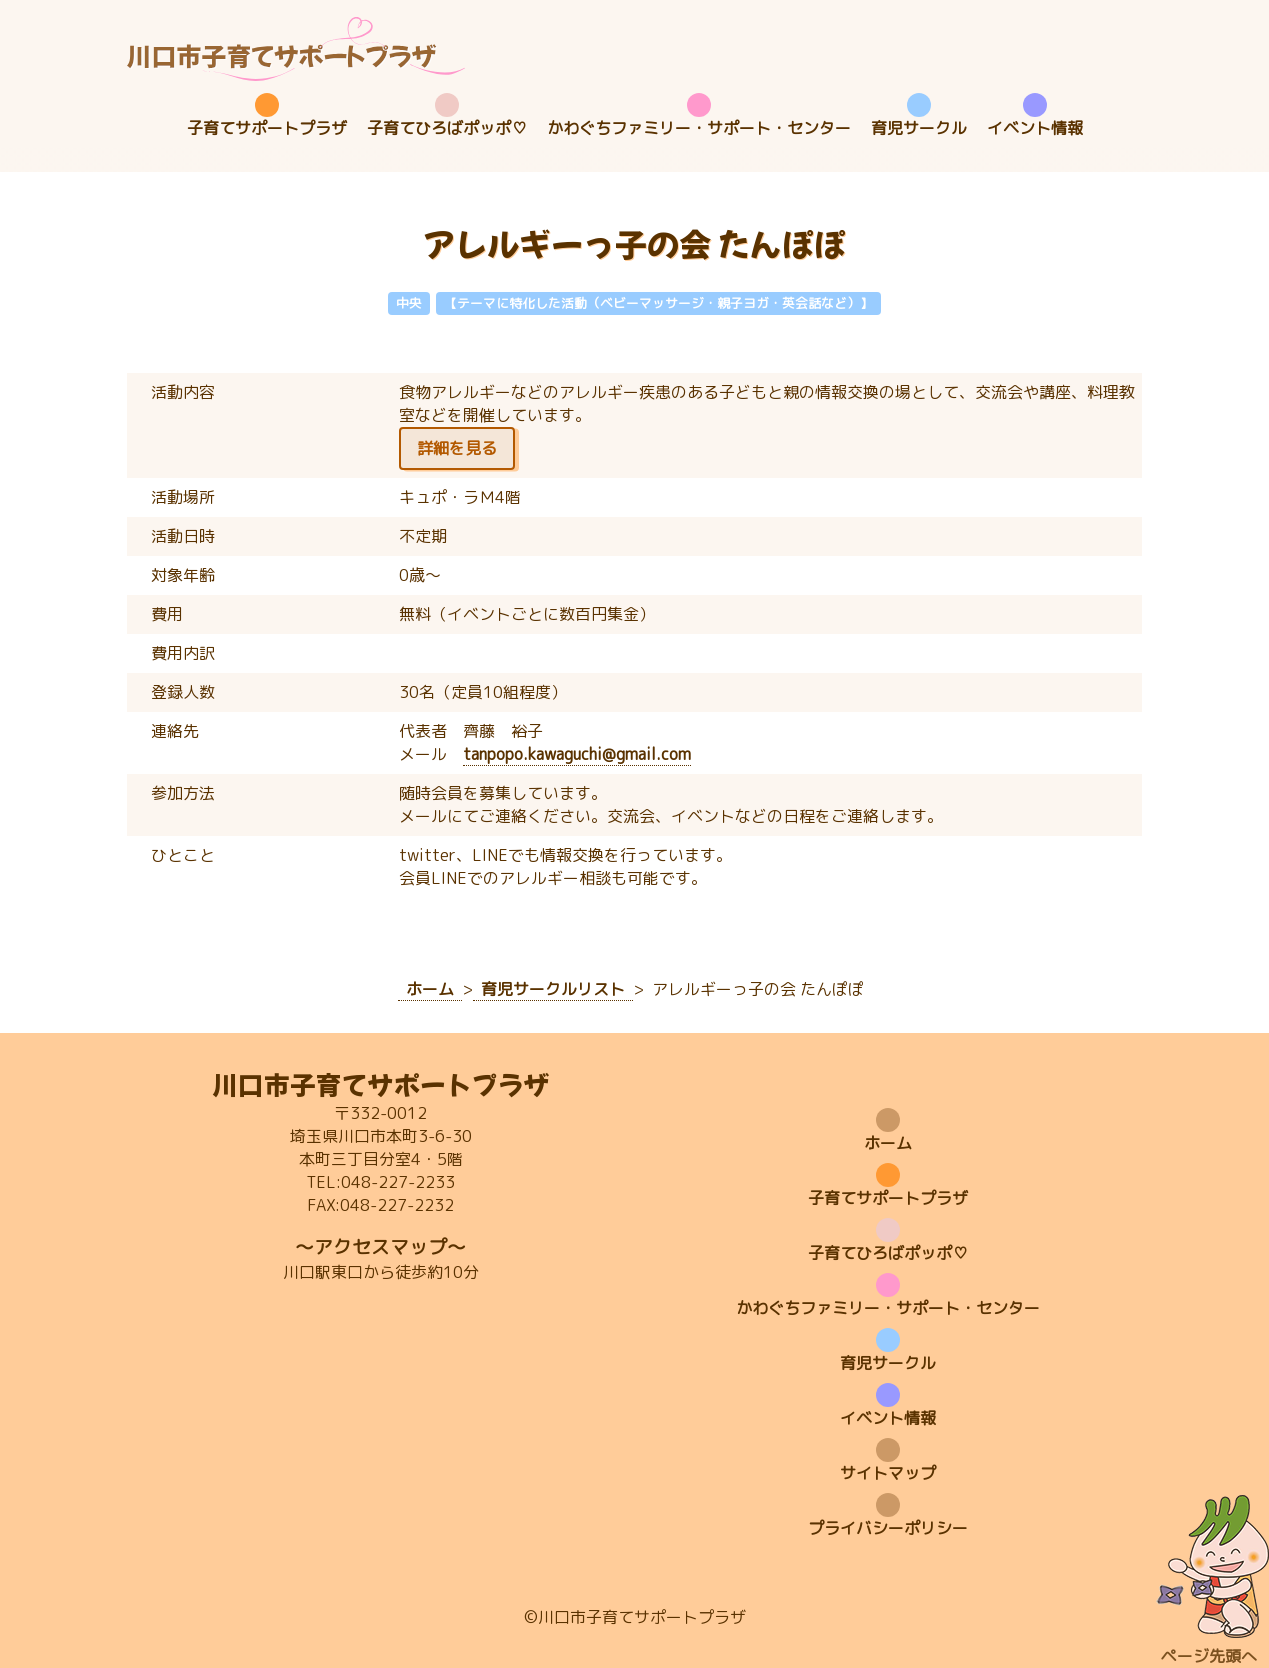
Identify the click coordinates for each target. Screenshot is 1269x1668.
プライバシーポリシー (888, 1528)
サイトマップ (888, 1473)
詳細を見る (457, 448)
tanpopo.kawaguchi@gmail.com (577, 754)
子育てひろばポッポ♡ (447, 128)
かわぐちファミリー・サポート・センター (699, 128)
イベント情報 (1035, 128)
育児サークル (919, 128)
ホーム (888, 1143)
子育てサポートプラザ (267, 128)
